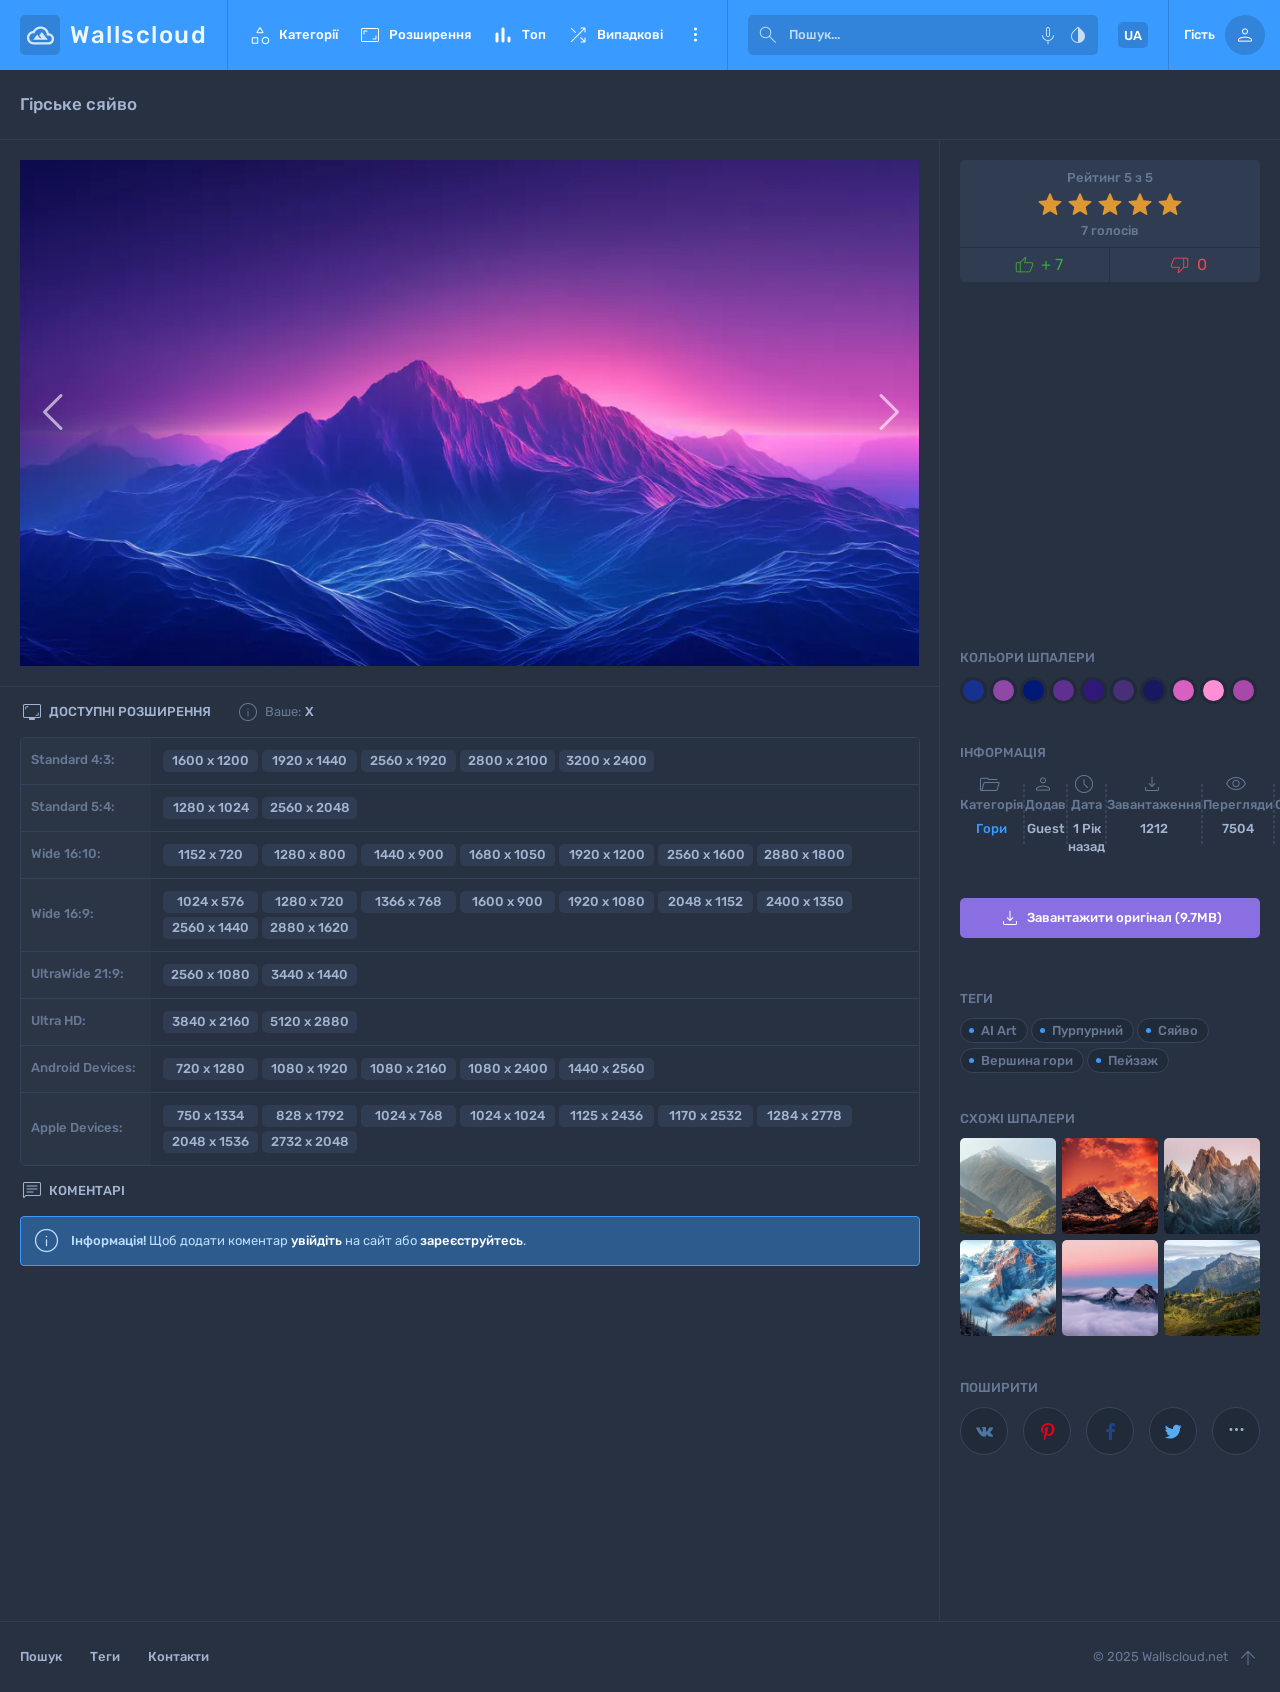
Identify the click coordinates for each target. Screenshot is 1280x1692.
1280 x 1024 (211, 807)
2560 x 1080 (210, 974)
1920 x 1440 (309, 760)
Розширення (414, 35)
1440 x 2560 (606, 1068)
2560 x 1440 (210, 927)
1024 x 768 (409, 1115)
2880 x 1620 (309, 927)
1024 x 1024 (507, 1115)
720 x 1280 (210, 1068)
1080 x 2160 (408, 1068)
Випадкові (614, 35)
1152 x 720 (210, 854)
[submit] (768, 35)
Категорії (293, 35)
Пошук (41, 1656)
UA (1133, 35)
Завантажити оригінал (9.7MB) (1110, 918)
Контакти (178, 1656)
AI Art (999, 1030)
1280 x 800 (310, 854)
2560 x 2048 (310, 807)
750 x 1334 (210, 1115)
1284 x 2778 (804, 1115)
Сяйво (1178, 1030)
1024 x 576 (210, 901)
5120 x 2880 (309, 1021)
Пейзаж (1133, 1060)
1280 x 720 (309, 901)
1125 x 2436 (606, 1115)
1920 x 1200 (607, 854)
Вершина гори (1027, 1060)
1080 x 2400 (508, 1068)
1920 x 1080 (606, 901)
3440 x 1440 (309, 974)
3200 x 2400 (606, 760)
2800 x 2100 (508, 760)
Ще (695, 35)
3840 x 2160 (211, 1021)
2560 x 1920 (408, 760)
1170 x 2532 (705, 1115)
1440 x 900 (409, 854)
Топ (518, 35)
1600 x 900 (507, 901)
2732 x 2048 (310, 1141)
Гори (991, 828)
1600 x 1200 (210, 760)
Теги (105, 1656)
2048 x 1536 (210, 1141)
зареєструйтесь (471, 1240)
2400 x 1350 (805, 901)
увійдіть (316, 1240)
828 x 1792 (310, 1115)
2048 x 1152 (705, 901)
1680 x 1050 (507, 854)
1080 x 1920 (309, 1068)
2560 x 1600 (706, 854)
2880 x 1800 (804, 854)
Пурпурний (1087, 1030)
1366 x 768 (408, 901)
